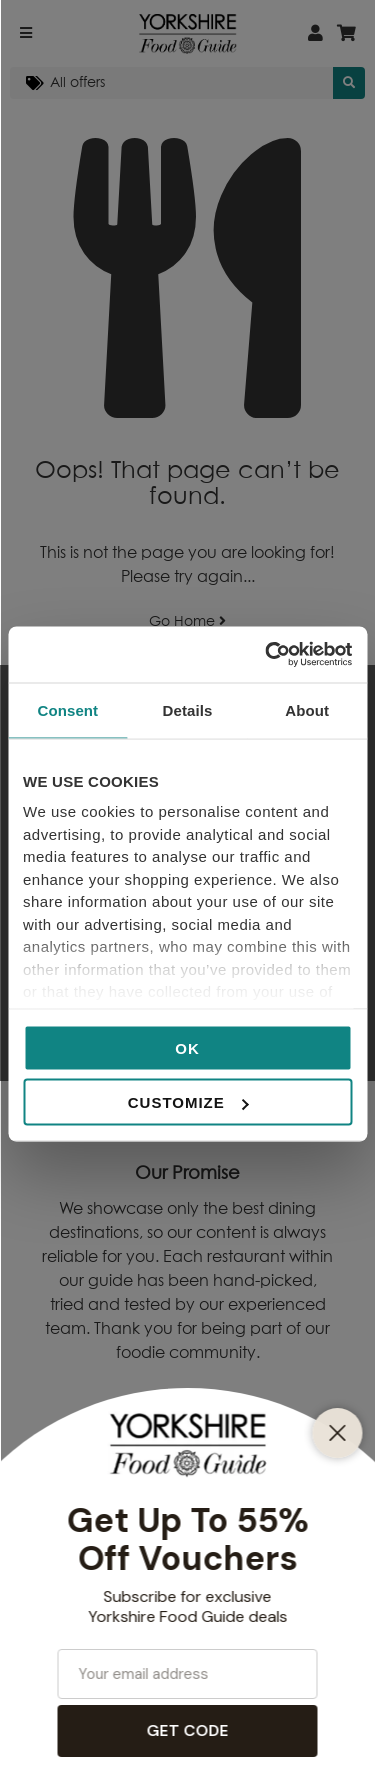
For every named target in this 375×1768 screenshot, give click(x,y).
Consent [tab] (67, 709)
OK (187, 1047)
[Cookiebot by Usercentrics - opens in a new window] (267, 655)
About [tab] (307, 709)
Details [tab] (188, 709)
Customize (188, 1102)
